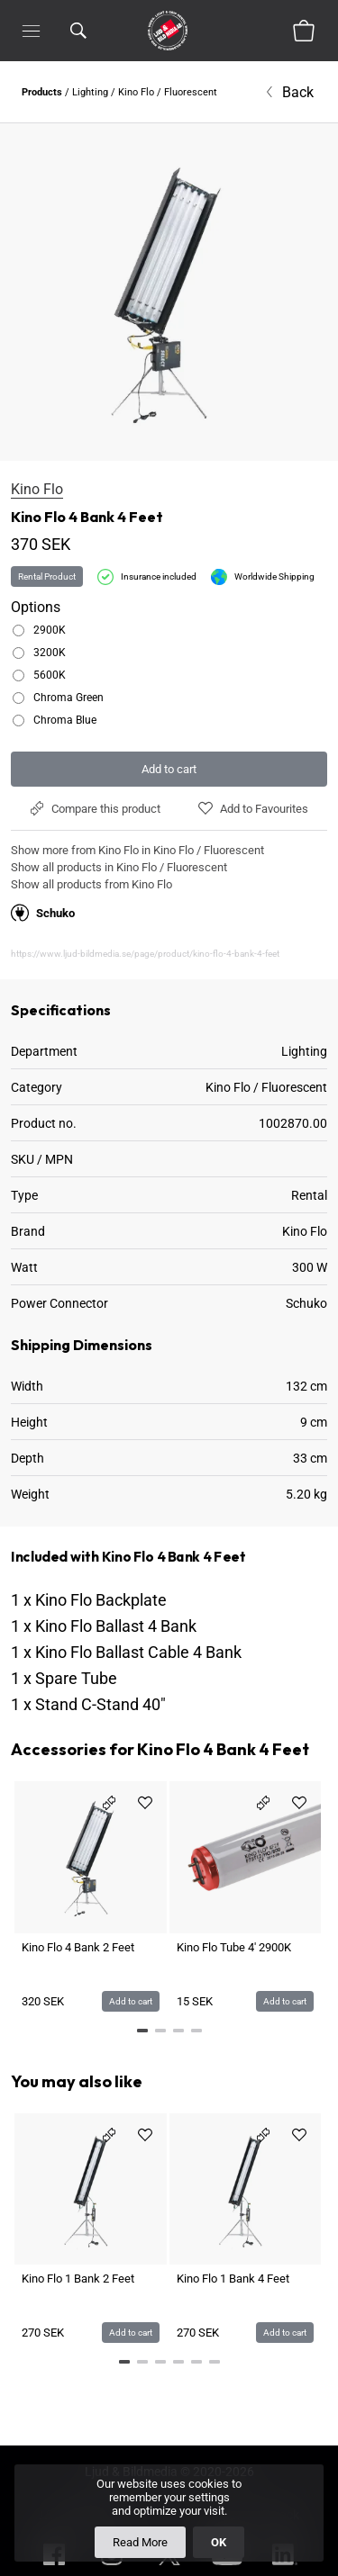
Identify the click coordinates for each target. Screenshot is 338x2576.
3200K (49, 653)
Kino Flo (37, 489)
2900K (49, 630)
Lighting (90, 92)
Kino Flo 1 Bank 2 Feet (78, 2278)
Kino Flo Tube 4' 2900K (234, 1947)
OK (218, 2542)
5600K (49, 675)
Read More (140, 2542)
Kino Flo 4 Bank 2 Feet (78, 1947)
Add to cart (169, 769)
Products (42, 92)
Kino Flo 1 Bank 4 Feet (233, 2278)
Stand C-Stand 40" (100, 1704)
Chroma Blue (64, 720)
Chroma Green (68, 698)
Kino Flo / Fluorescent (167, 92)
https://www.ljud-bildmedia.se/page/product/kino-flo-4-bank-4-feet (145, 954)
